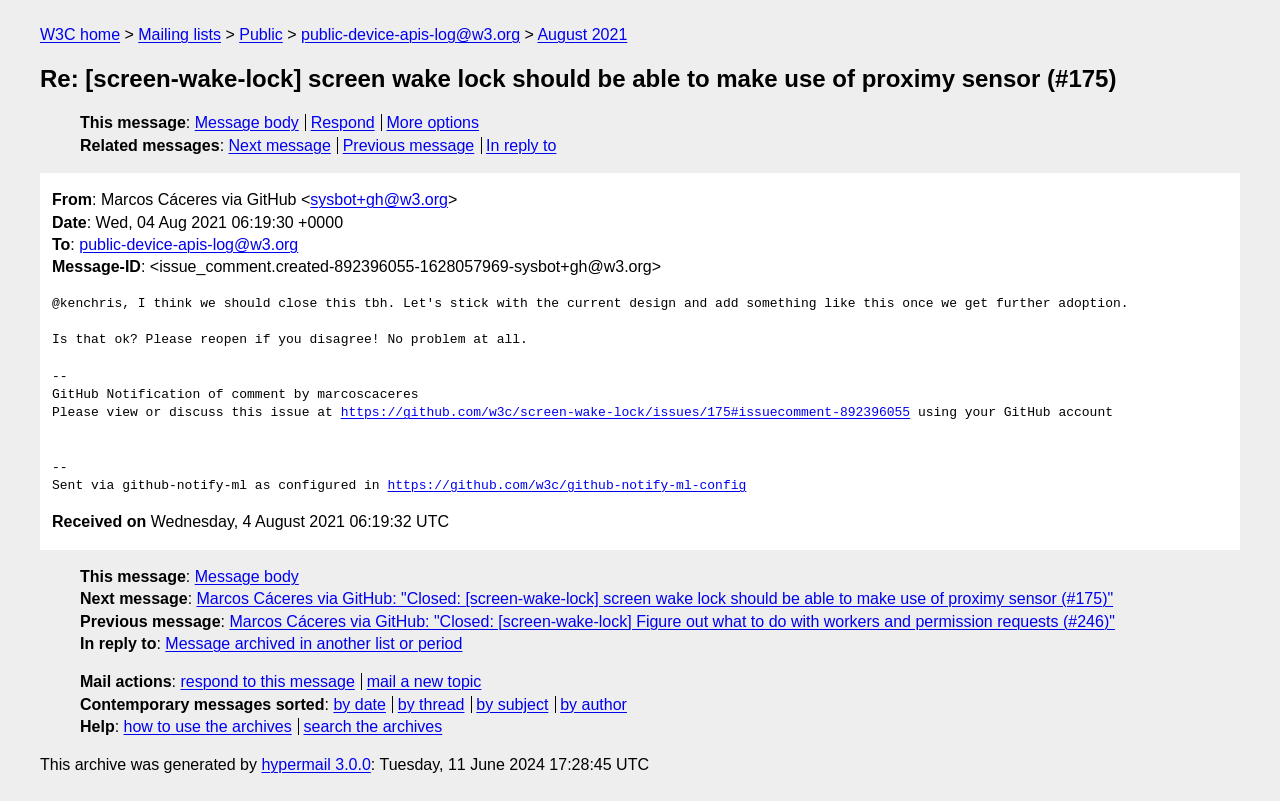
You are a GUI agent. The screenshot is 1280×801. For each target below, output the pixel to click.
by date (359, 704)
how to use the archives (208, 726)
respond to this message (267, 681)
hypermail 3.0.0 (315, 764)
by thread (431, 704)
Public (261, 34)
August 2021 (582, 34)
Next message (280, 145)
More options (433, 122)
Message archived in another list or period (313, 643)
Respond (343, 122)
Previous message (409, 145)
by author (593, 704)
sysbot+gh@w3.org (379, 199)
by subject (512, 704)
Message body (247, 122)
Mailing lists (179, 34)
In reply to (521, 145)
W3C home (80, 34)
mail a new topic (424, 681)
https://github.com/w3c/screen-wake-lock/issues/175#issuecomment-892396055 (625, 413)
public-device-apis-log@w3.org (410, 34)
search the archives (373, 726)
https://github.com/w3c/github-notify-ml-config (566, 486)
